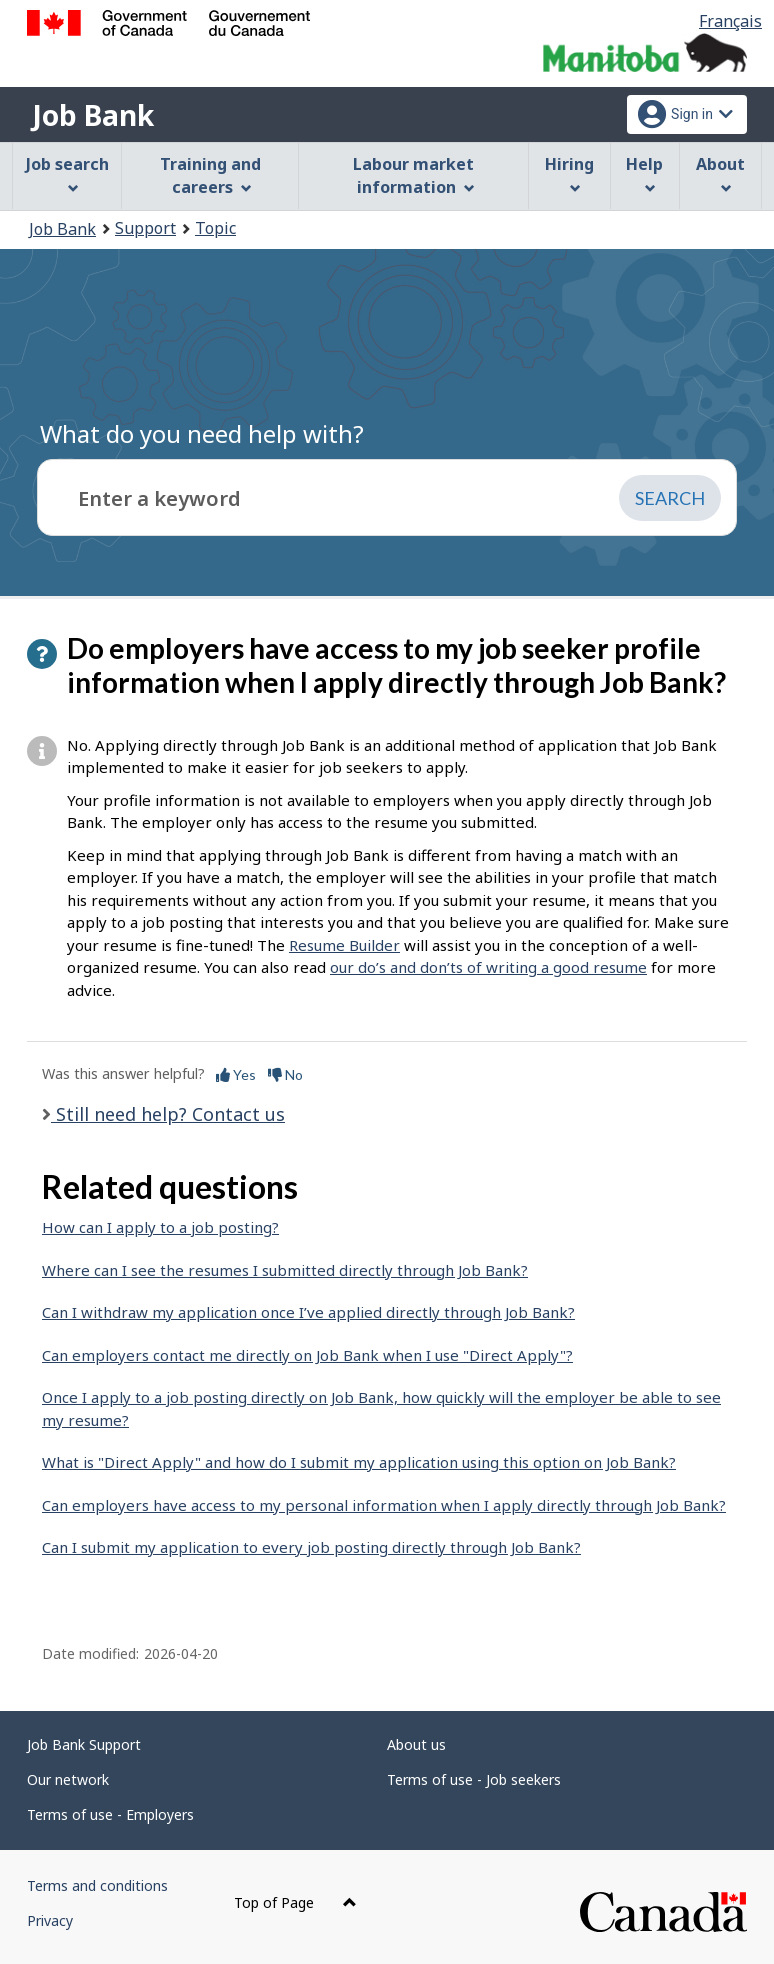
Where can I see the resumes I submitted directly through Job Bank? (285, 1270)
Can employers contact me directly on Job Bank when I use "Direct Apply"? (307, 1355)
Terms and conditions (97, 1885)
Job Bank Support (84, 1744)
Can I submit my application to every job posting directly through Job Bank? (311, 1547)
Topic (215, 228)
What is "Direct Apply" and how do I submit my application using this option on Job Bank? (359, 1462)
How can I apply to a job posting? (160, 1227)
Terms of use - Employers (110, 1814)
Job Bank (93, 115)
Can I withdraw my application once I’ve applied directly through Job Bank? (308, 1312)
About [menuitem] (720, 173)
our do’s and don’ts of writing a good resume (488, 967)
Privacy (50, 1920)
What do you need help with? (202, 433)
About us (416, 1744)
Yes (236, 1074)
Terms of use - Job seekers (474, 1779)
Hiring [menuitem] (569, 173)
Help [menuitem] (644, 173)
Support (145, 228)
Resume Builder (344, 945)
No (285, 1074)
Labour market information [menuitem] (413, 175)
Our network (68, 1779)
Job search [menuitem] (67, 173)
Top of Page (295, 1902)
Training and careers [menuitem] (210, 175)
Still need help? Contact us (168, 1114)
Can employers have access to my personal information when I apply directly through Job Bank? (384, 1505)
